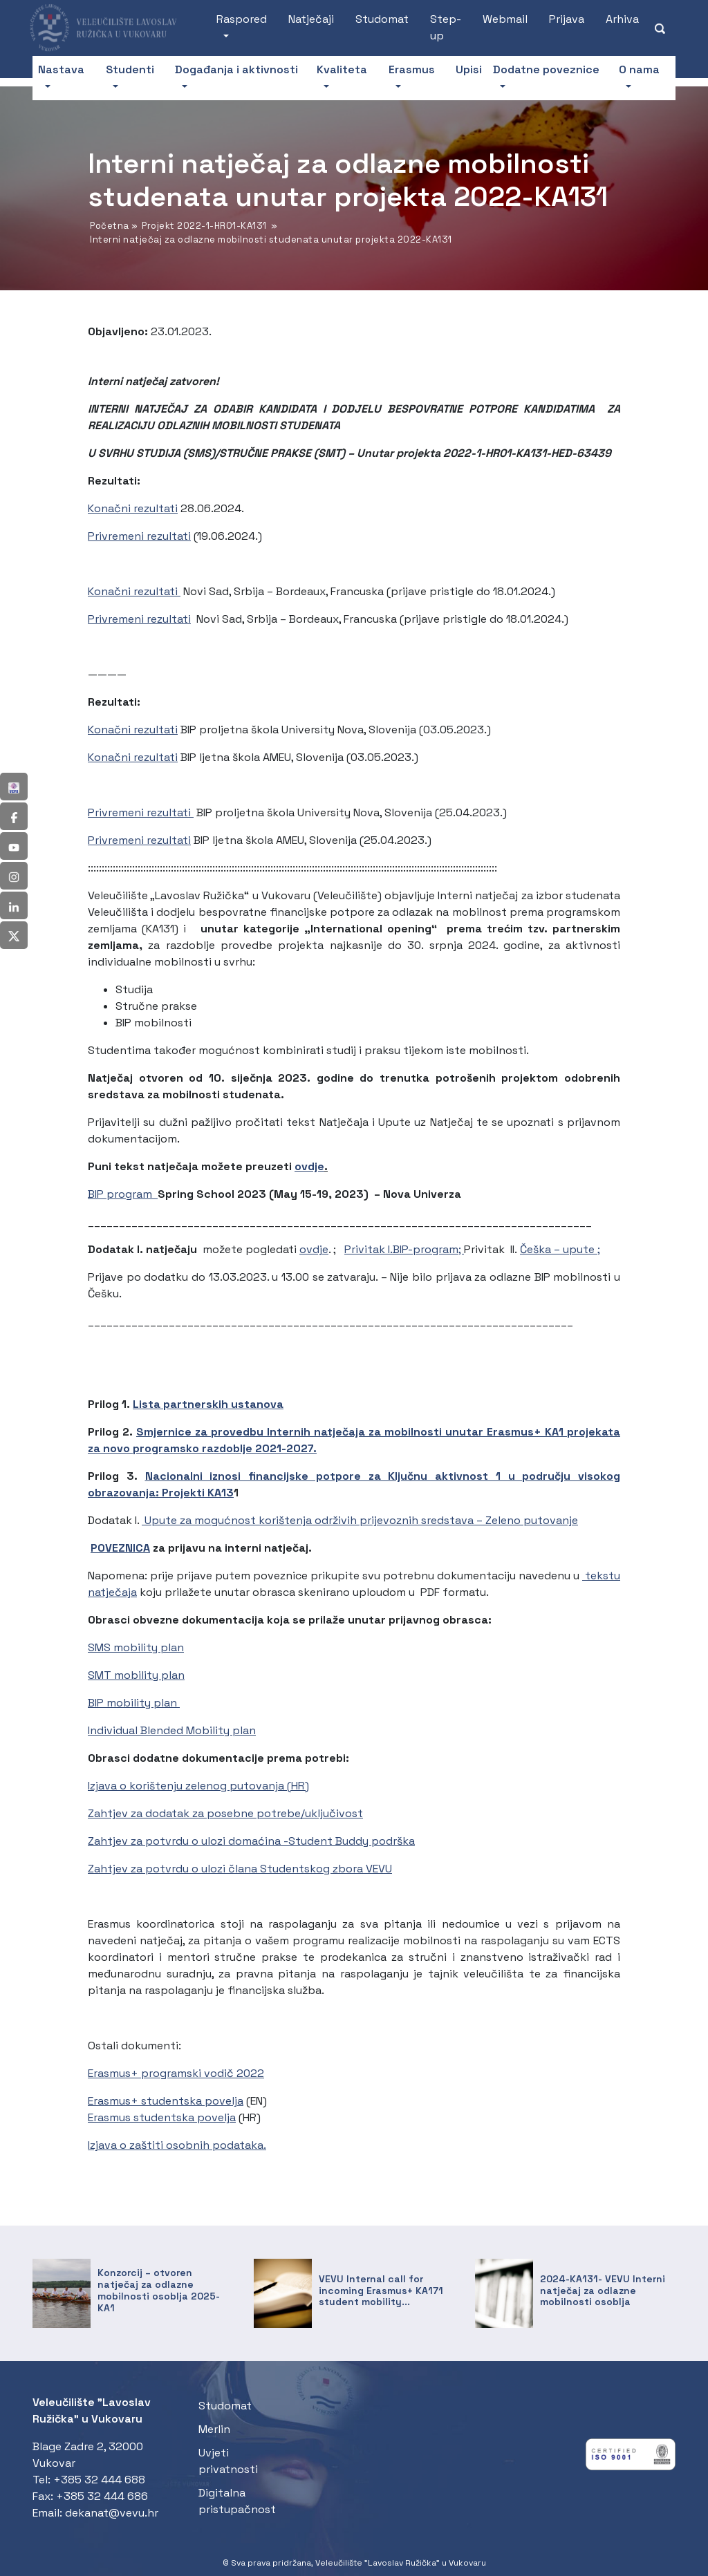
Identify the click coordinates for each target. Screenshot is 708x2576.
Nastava (61, 69)
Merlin (214, 2429)
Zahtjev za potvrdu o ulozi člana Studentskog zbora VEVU (240, 1868)
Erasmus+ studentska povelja (165, 2101)
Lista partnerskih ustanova (208, 1404)
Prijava (566, 19)
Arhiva (622, 19)
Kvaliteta (342, 69)
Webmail (505, 19)
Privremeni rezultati (139, 536)
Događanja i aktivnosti (236, 69)
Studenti (130, 69)
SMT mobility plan (136, 1675)
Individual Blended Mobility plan (172, 1730)
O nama (639, 69)
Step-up (445, 27)
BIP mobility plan (134, 1702)
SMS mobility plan (136, 1647)
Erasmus (412, 69)
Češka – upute (558, 1249)
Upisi (469, 69)
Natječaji (311, 19)
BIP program (123, 1194)
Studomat (382, 19)
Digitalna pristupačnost (237, 2501)
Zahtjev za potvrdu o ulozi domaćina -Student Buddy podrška (251, 1841)
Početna (109, 226)
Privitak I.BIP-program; (404, 1249)
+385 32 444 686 (102, 2496)
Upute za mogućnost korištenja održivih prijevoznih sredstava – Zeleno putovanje (360, 1520)
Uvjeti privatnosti (228, 2460)
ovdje (309, 1166)
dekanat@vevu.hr (111, 2513)
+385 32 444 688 (99, 2479)
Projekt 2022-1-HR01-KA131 (204, 226)
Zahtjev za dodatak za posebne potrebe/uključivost (225, 1813)
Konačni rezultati (133, 508)
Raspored (241, 19)
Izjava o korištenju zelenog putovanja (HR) (198, 1785)
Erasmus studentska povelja (162, 2117)
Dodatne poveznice (546, 69)
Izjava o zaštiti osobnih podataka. (177, 2145)
